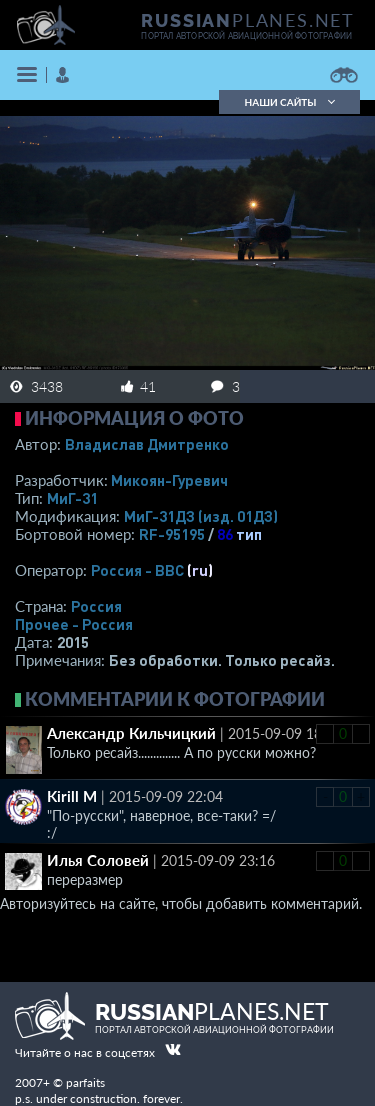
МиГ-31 (72, 498)
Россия (96, 606)
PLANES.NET (248, 20)
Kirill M (72, 796)
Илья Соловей (98, 860)
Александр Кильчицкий (131, 733)
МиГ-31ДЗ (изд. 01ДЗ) (201, 516)
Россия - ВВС (137, 570)
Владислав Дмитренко (147, 444)
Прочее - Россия (74, 624)
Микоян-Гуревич (169, 480)
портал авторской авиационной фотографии (246, 36)
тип (249, 534)
